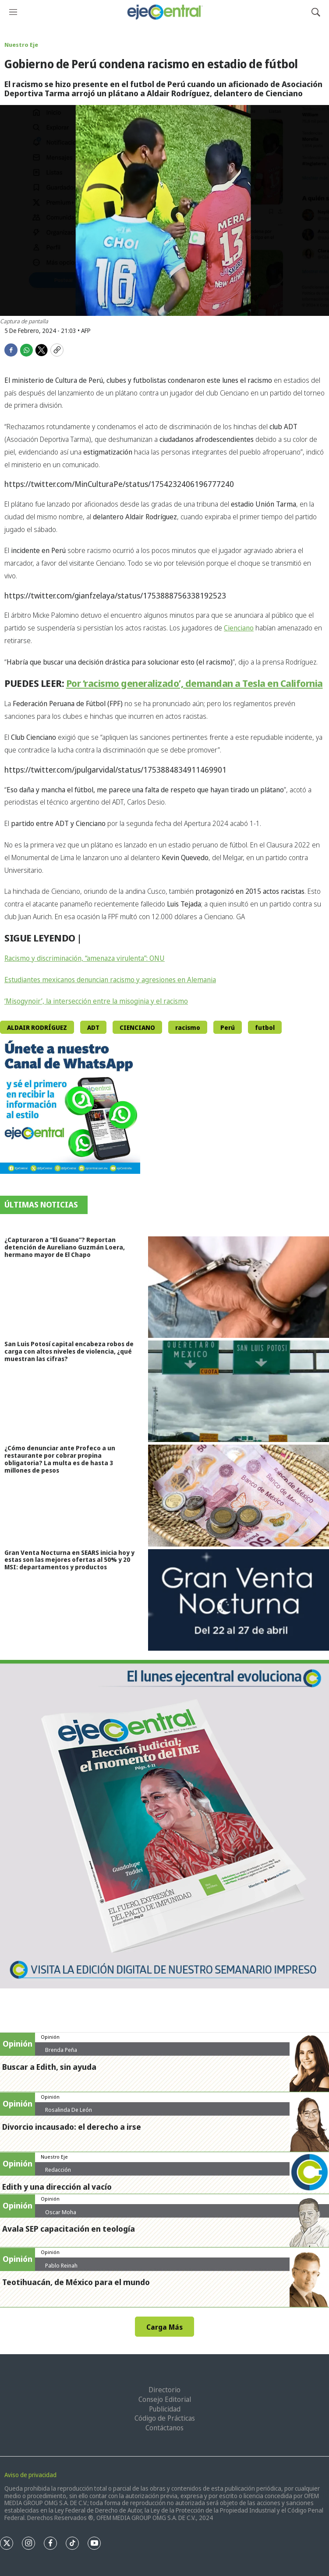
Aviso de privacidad (30, 2475)
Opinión (50, 2037)
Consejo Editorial (164, 2399)
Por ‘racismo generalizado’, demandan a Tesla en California (194, 683)
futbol (265, 1027)
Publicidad (164, 2409)
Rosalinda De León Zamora (68, 2113)
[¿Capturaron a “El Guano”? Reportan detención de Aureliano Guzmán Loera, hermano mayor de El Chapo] (238, 1287)
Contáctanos (164, 2427)
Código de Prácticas (164, 2418)
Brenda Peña (61, 2050)
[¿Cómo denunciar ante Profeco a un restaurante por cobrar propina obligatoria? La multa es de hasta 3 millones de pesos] (238, 1495)
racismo (187, 1027)
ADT (93, 1027)
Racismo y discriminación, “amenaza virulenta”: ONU (84, 958)
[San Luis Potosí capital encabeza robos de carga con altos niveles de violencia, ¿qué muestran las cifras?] (238, 1391)
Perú (227, 1027)
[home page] (164, 12)
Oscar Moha (60, 2212)
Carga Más (164, 2327)
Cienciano (239, 628)
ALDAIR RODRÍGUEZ (37, 1027)
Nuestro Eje (21, 45)
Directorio (164, 2389)
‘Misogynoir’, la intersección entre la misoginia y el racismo (96, 1001)
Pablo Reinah (61, 2265)
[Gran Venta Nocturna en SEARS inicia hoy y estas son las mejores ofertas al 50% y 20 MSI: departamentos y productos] (238, 1600)
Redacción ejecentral (58, 2173)
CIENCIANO (137, 1027)
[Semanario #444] (164, 1824)
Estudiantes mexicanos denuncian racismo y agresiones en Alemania (110, 979)
